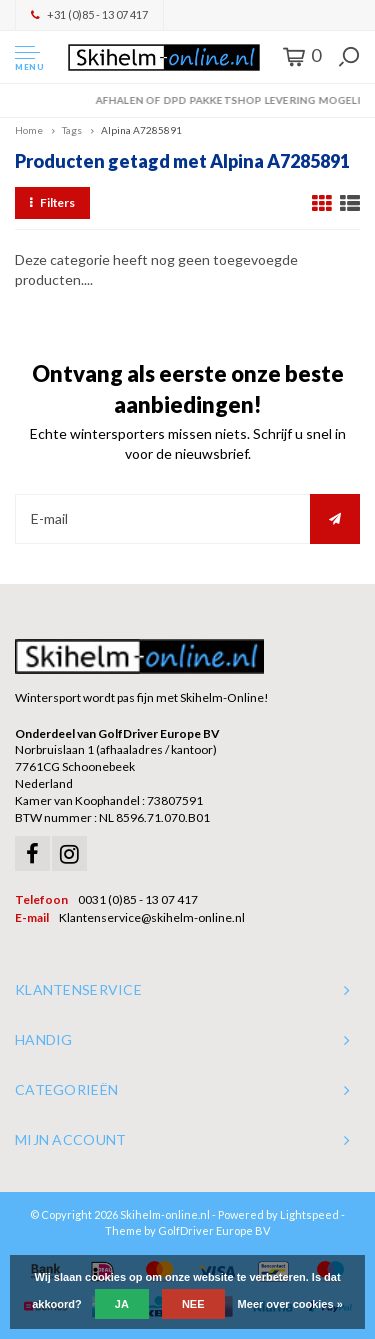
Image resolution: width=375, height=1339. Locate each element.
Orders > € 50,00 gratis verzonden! (187, 100)
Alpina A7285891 (141, 130)
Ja (122, 1304)
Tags (72, 130)
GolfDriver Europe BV (214, 1230)
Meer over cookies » (290, 1304)
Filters (52, 202)
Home (29, 130)
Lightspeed (309, 1214)
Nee (193, 1304)
